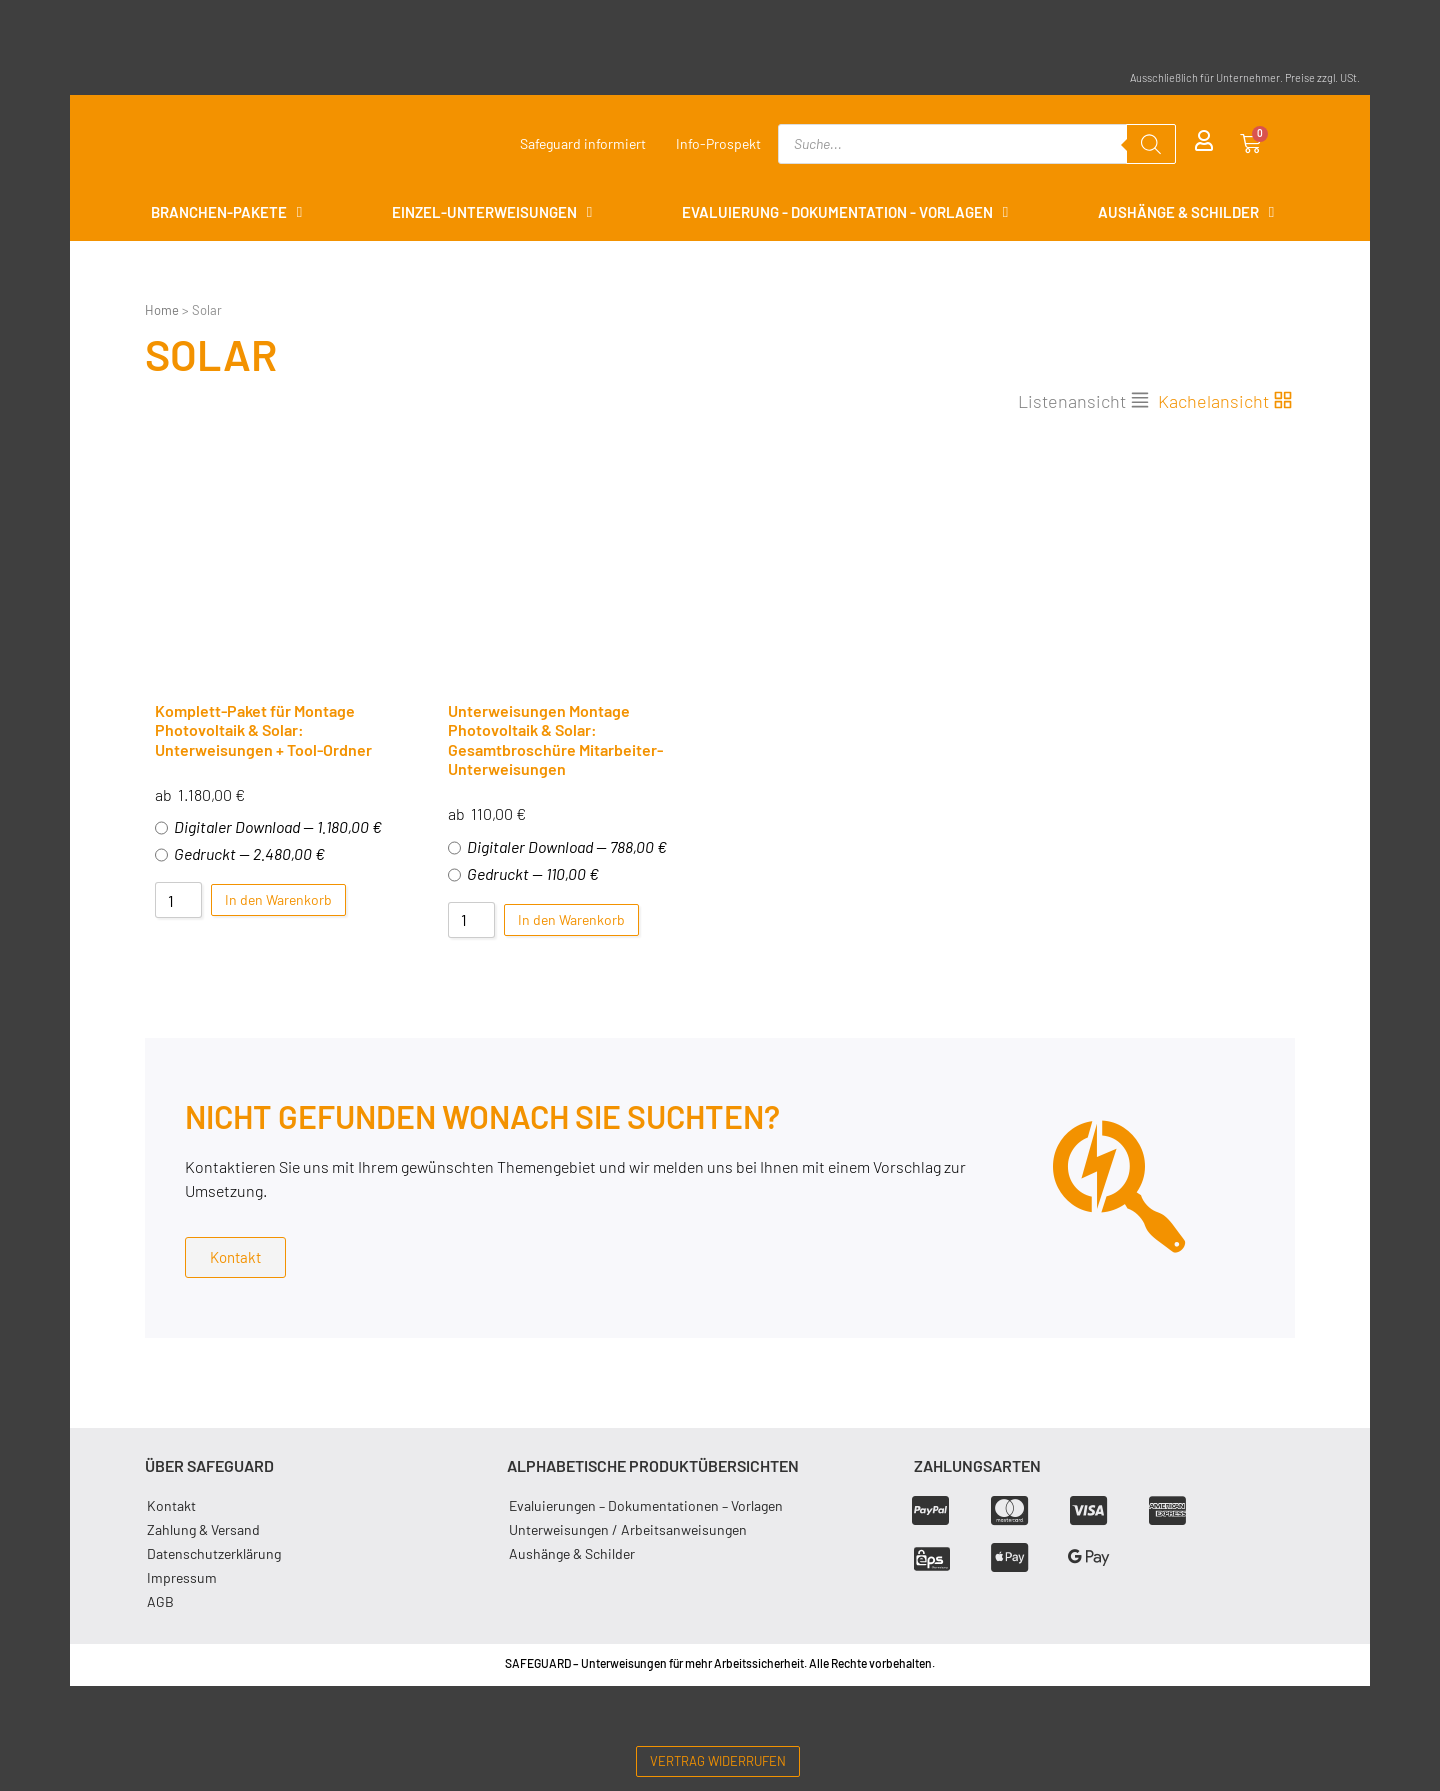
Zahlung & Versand (203, 1529)
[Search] (1151, 144)
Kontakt (171, 1505)
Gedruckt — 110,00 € (523, 874)
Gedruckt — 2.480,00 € (240, 854)
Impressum (182, 1577)
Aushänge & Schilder (572, 1553)
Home (162, 310)
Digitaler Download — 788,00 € (557, 847)
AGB (160, 1601)
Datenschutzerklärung (214, 1553)
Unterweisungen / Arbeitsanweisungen (628, 1529)
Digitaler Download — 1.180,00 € (268, 827)
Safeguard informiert (583, 143)
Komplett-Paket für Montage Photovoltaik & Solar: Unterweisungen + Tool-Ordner (263, 729)
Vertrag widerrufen (718, 1761)
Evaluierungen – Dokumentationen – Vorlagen (646, 1505)
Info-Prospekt (718, 143)
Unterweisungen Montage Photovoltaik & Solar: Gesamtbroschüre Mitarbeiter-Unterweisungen (555, 739)
